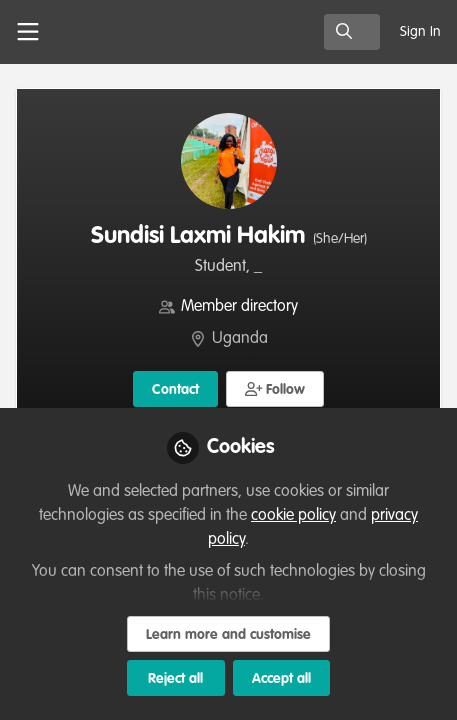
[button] (275, 389)
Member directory (239, 307)
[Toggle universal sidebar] (28, 32)
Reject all (175, 679)
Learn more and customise (228, 635)
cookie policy (293, 516)
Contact (175, 390)
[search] (352, 32)
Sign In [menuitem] (420, 32)
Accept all (281, 679)
